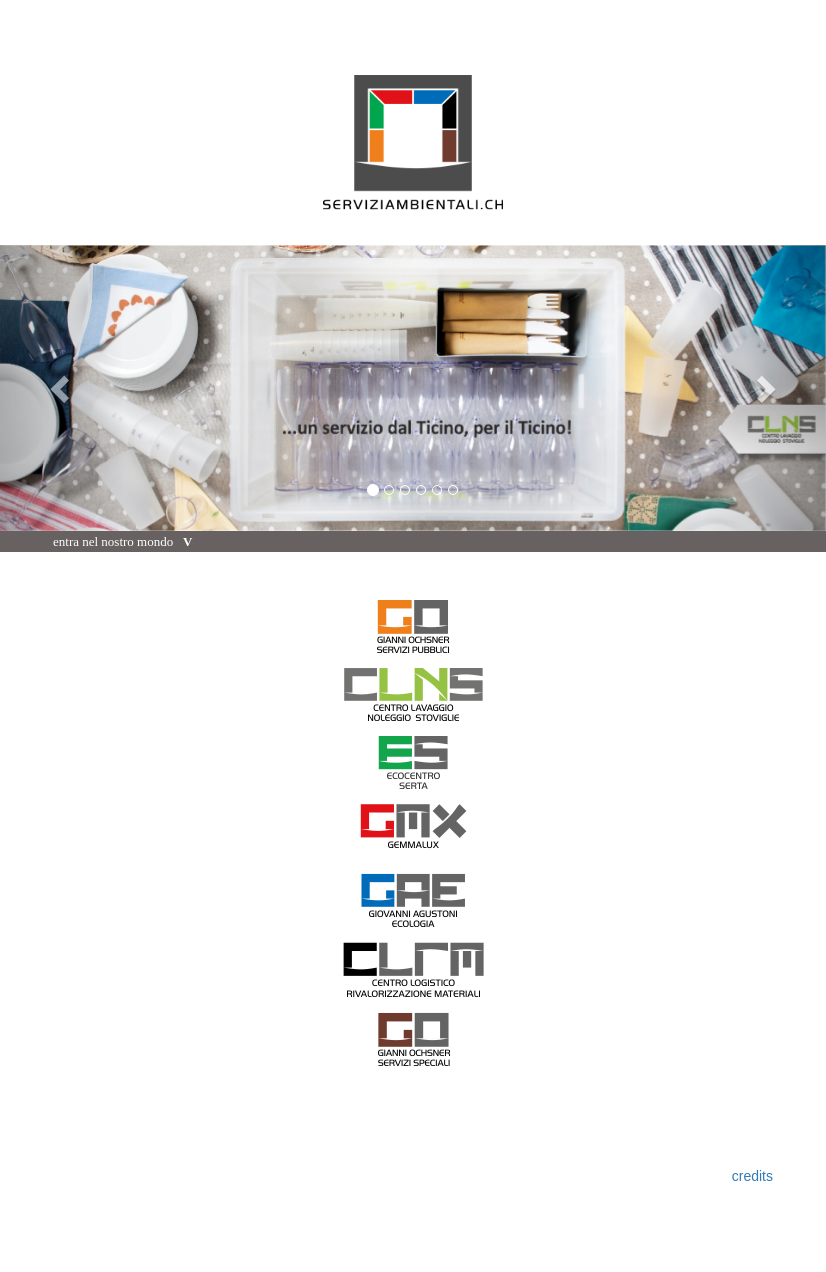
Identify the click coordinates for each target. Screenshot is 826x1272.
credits (752, 1176)
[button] (62, 388)
